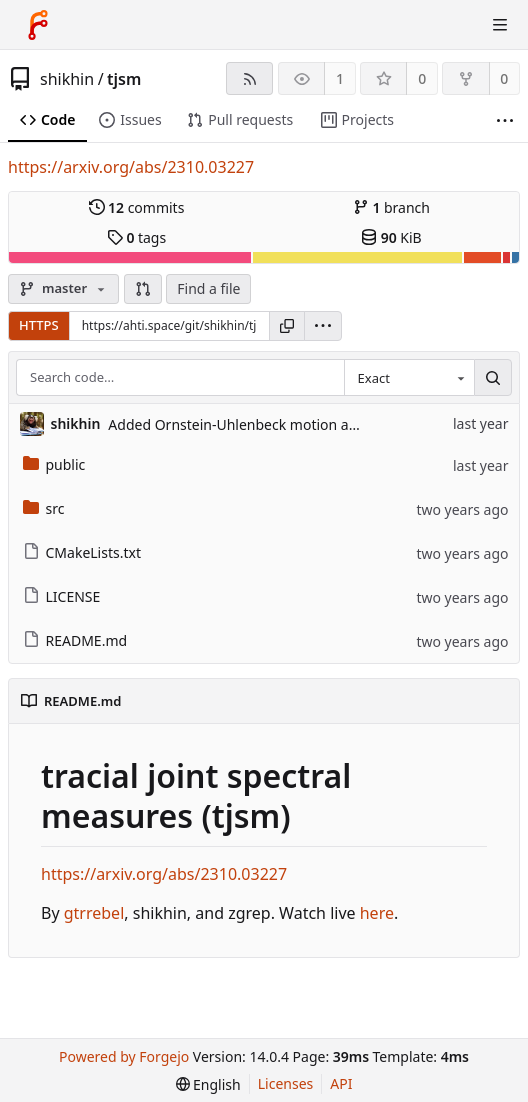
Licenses (286, 1083)
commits (137, 207)
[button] (143, 289)
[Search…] (493, 378)
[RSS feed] (249, 78)
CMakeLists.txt (82, 552)
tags (136, 237)
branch (391, 207)
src (44, 508)
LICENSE (62, 596)
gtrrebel (94, 913)
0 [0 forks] (504, 78)
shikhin (67, 79)
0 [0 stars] (422, 78)
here (377, 913)
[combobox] (409, 378)
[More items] (505, 120)
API (341, 1083)
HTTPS (39, 325)
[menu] (323, 326)
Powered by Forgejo (124, 1056)
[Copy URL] (287, 326)
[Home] (38, 25)
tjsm (124, 79)
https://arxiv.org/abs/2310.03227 (131, 167)
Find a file (208, 288)
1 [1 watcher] (340, 78)
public (54, 464)
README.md (75, 640)
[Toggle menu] (500, 25)
